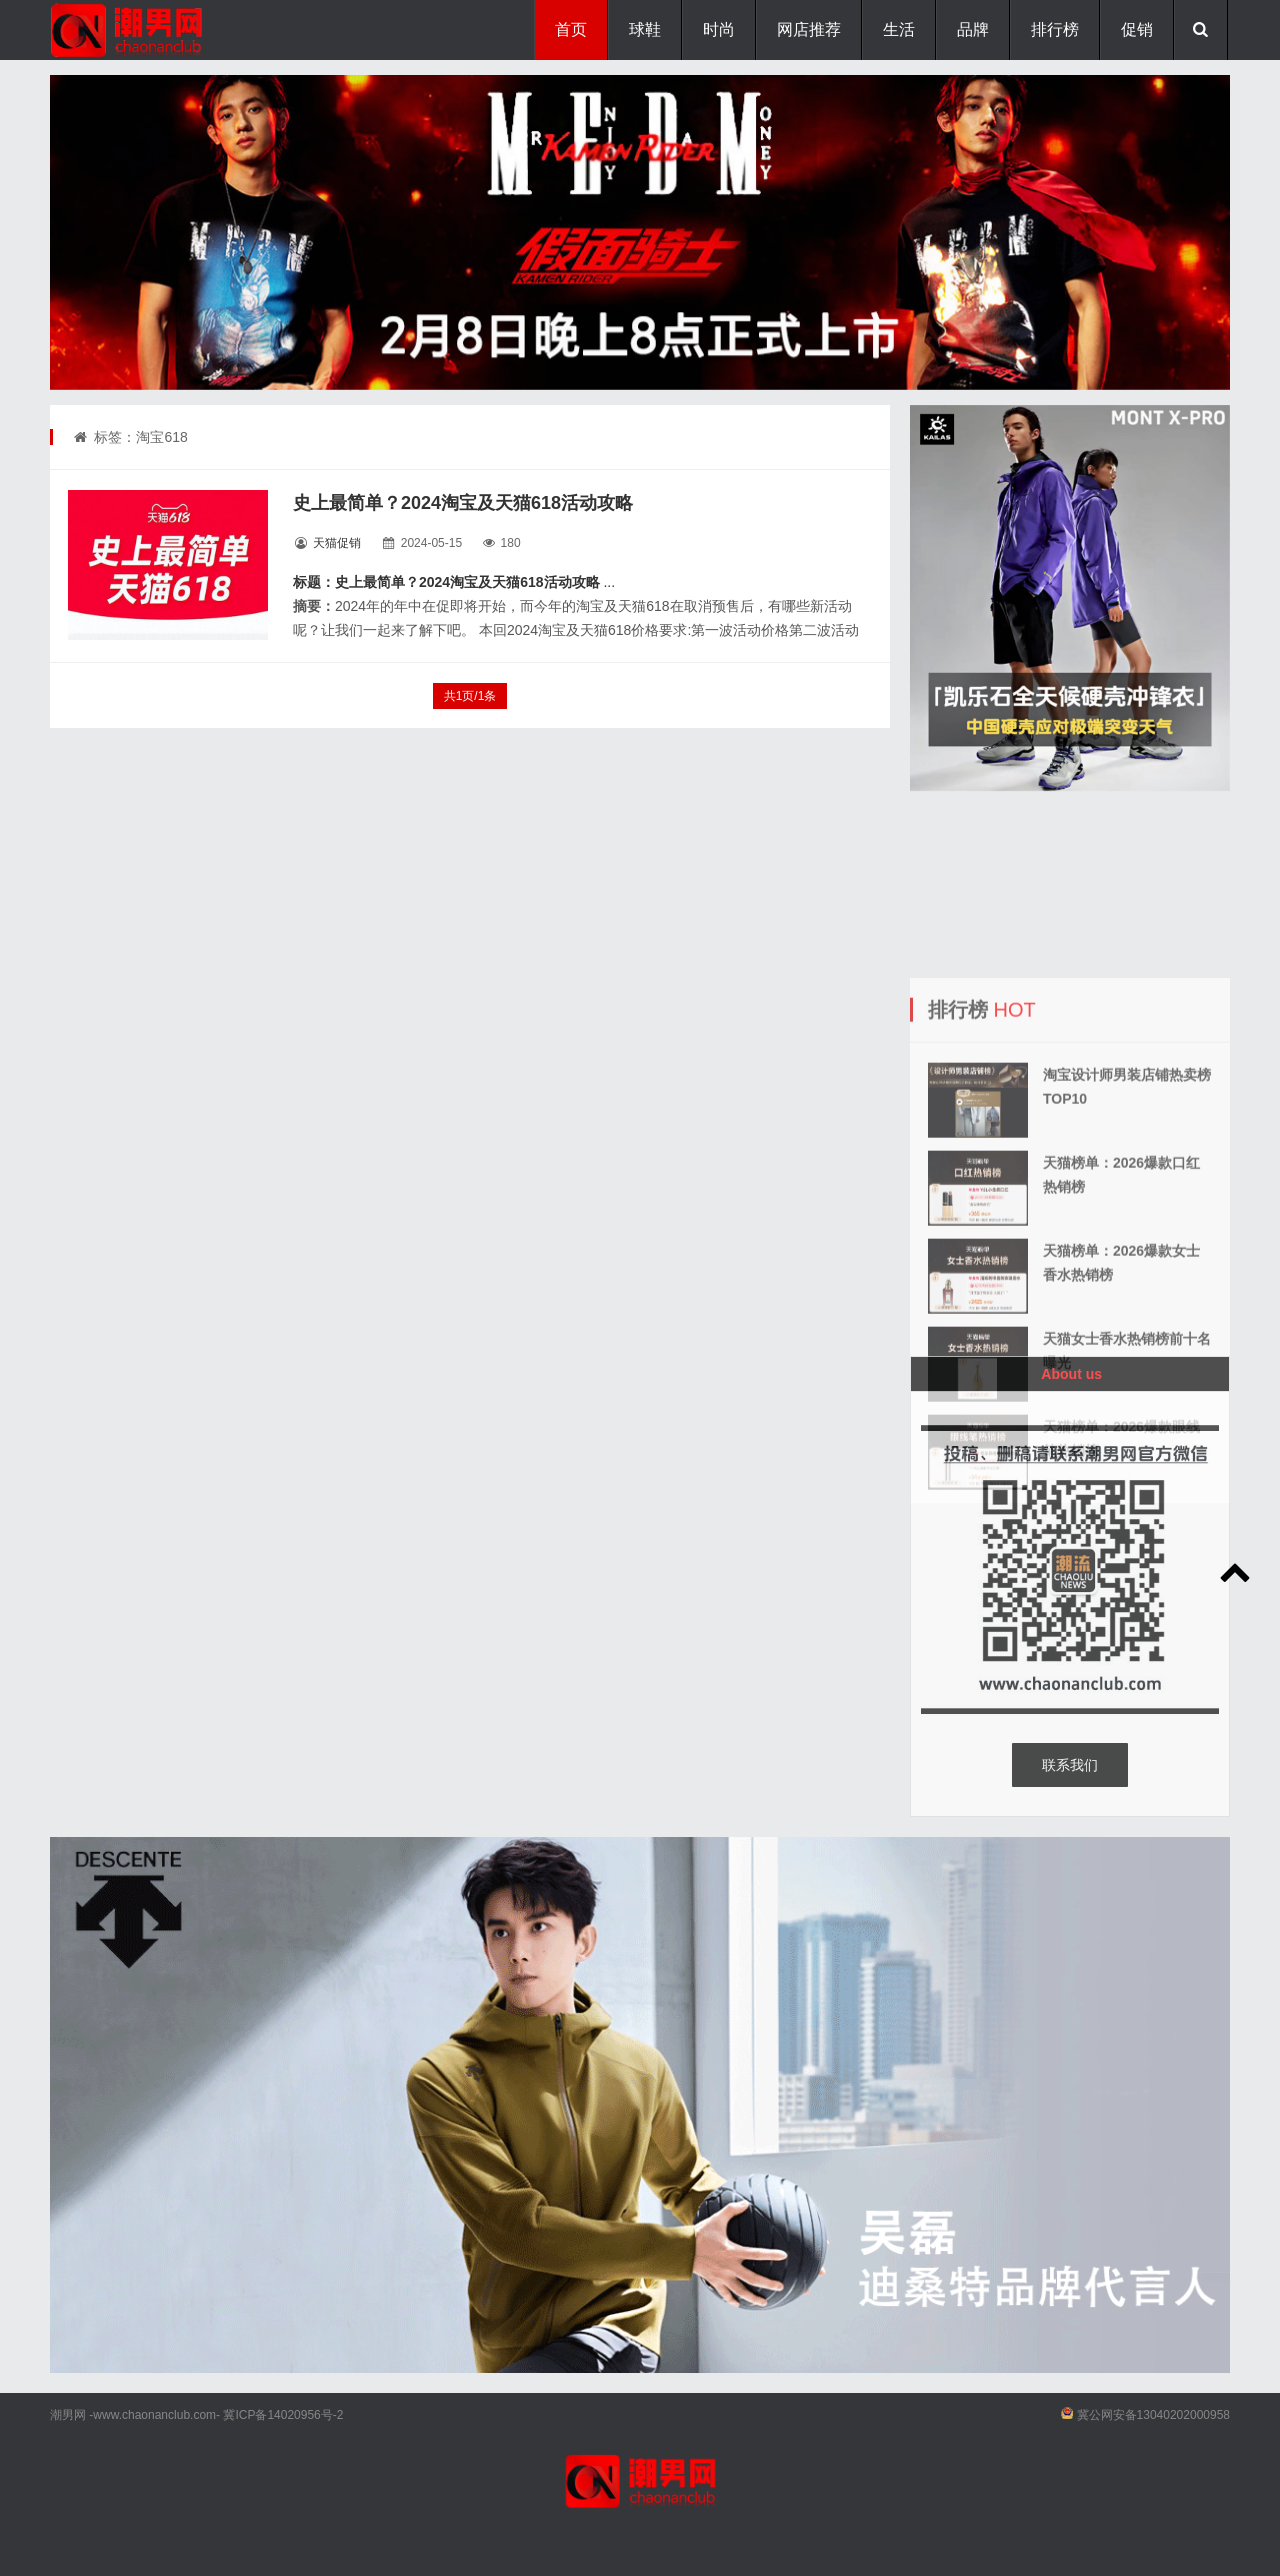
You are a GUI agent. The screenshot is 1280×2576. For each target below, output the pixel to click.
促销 (1137, 29)
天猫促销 (337, 543)
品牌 (973, 29)
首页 (571, 29)
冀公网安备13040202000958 (1153, 2415)
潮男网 (68, 2415)
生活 (899, 29)
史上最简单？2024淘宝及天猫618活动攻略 (463, 503)
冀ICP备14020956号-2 (283, 2415)
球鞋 (645, 29)
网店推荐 (809, 29)
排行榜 (1055, 29)
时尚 (719, 29)
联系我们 (1070, 1765)
